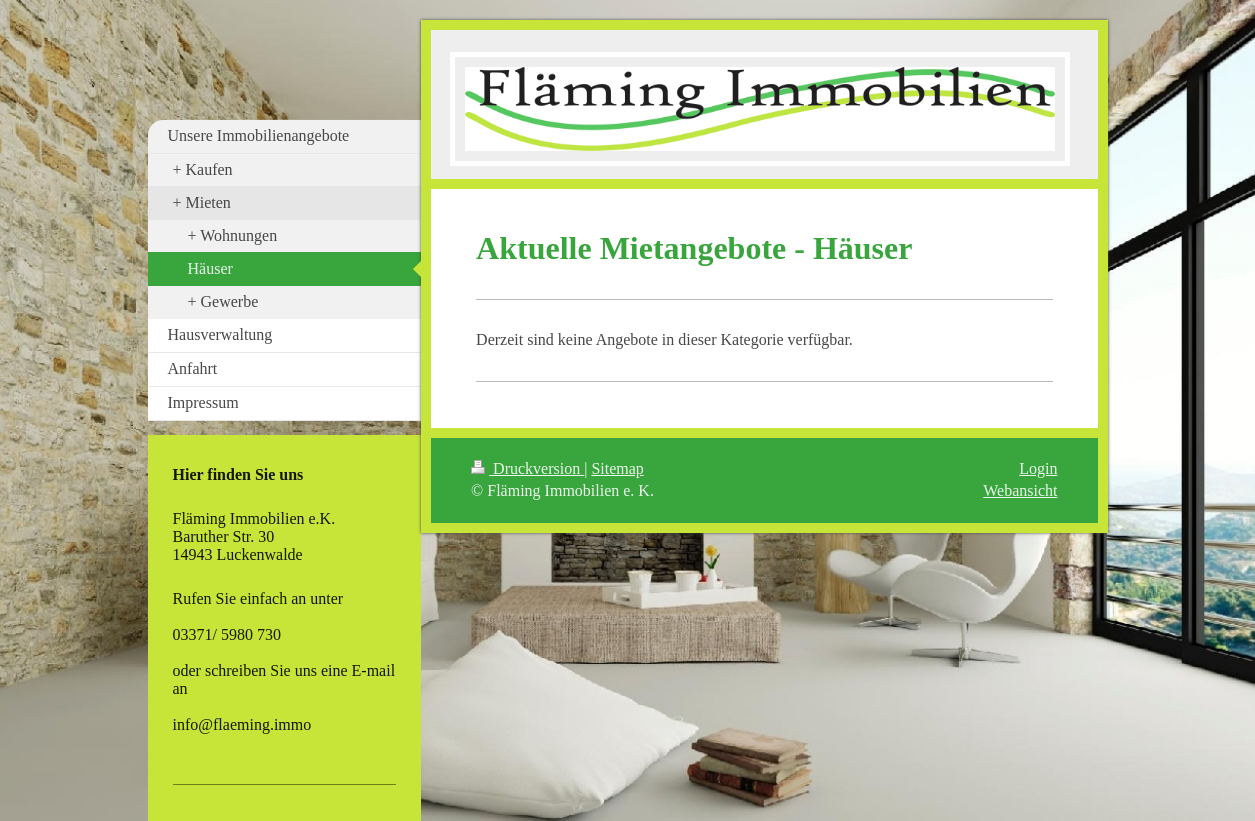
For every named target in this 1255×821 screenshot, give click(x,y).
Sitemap (617, 468)
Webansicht (1020, 490)
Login (1038, 468)
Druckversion (527, 468)
